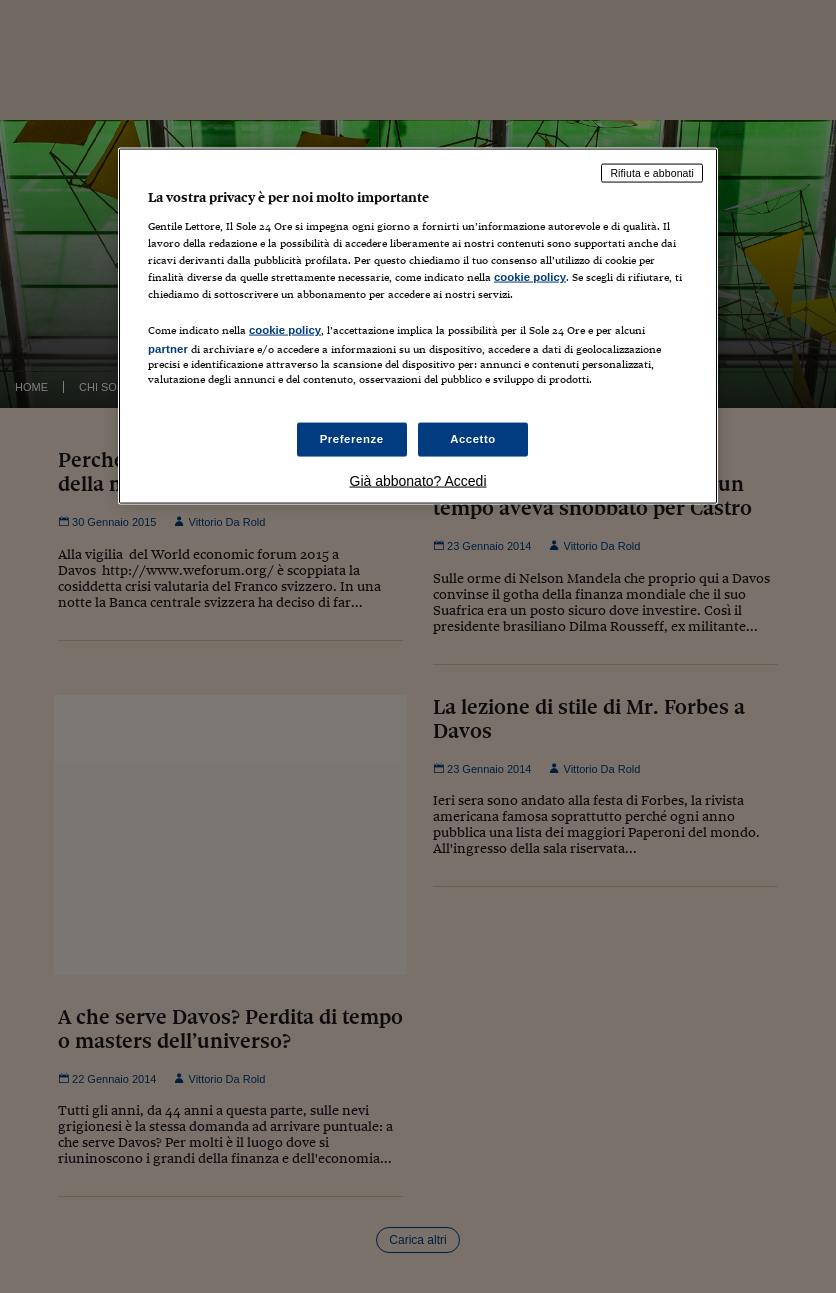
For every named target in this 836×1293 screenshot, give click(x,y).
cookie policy (530, 276)
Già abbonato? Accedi (418, 481)
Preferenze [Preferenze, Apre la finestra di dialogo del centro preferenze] (352, 439)
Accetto (473, 439)
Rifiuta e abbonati (652, 173)
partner (168, 348)
